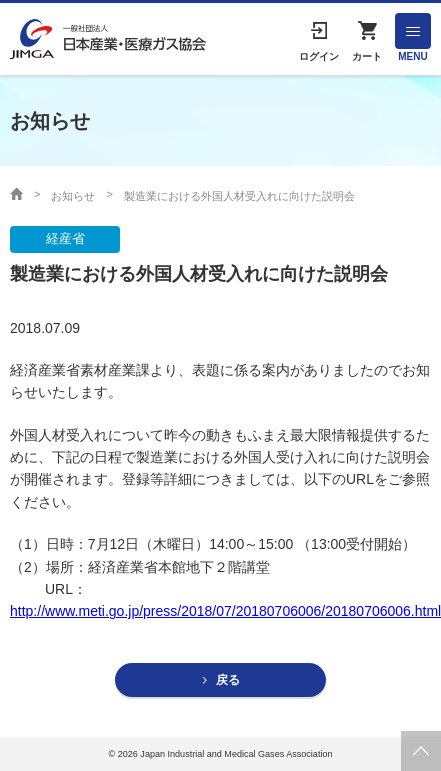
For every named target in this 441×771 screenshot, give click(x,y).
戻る (228, 680)
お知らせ (73, 196)
